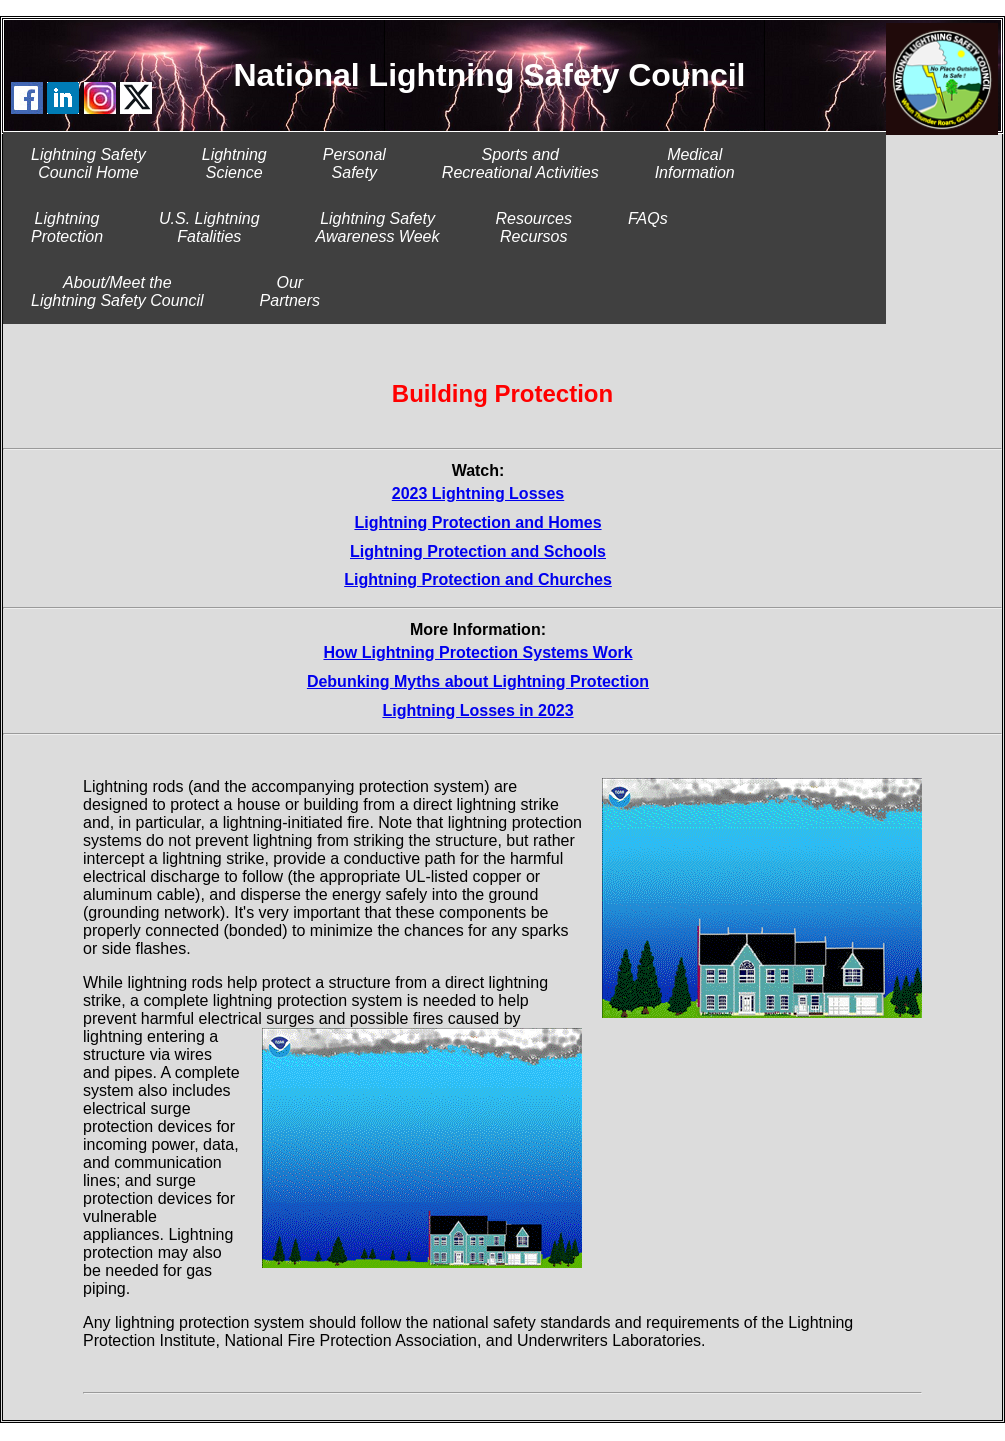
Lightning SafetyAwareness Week (378, 227)
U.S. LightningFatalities (209, 227)
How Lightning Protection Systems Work (477, 652)
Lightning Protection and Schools (478, 551)
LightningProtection (67, 227)
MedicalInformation (695, 163)
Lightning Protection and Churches (478, 579)
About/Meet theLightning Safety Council (117, 291)
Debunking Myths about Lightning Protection (478, 681)
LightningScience (234, 163)
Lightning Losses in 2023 (477, 710)
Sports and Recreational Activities (520, 163)
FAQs (648, 227)
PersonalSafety (354, 163)
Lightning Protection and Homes (477, 522)
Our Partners (290, 291)
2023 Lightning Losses (478, 493)
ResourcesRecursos (533, 227)
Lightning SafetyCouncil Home (88, 163)
